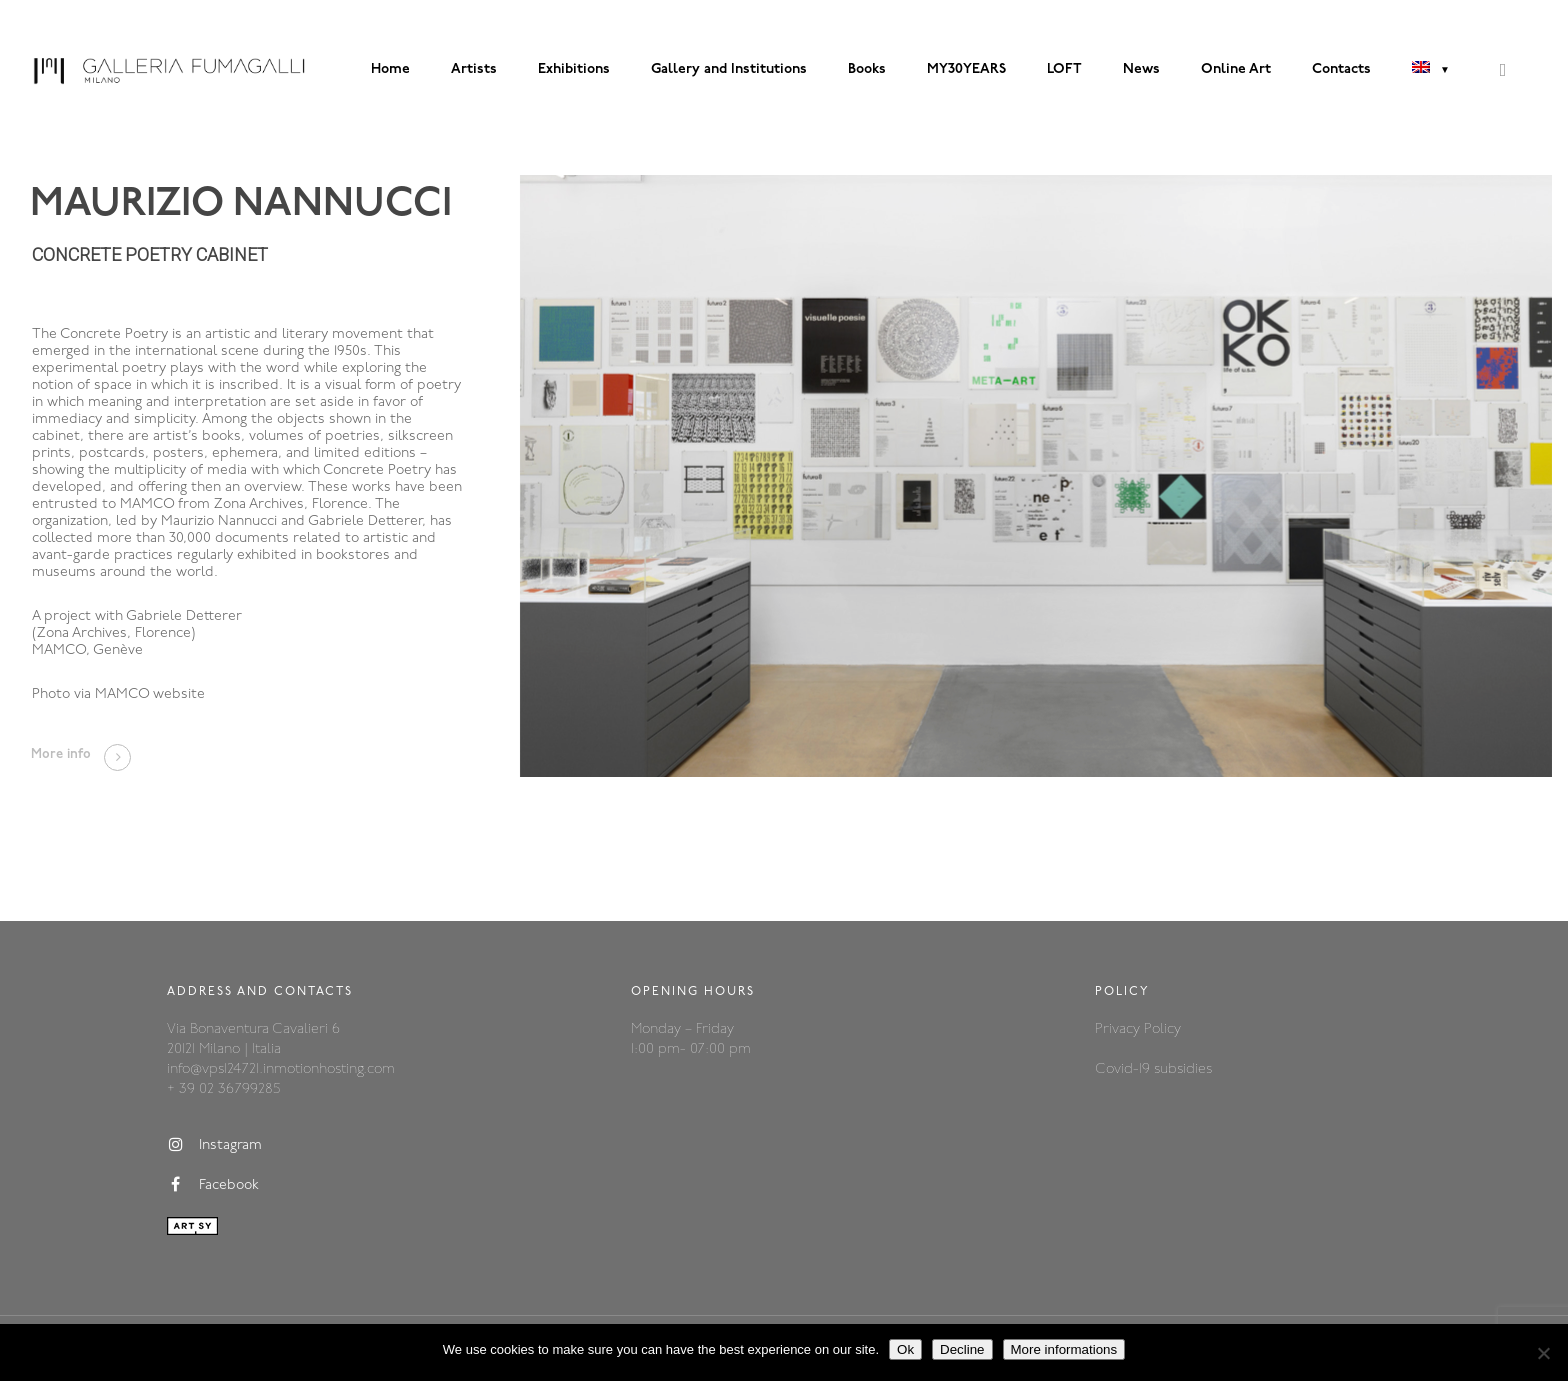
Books (867, 69)
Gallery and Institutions (729, 69)
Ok (905, 1349)
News (1141, 69)
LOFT (1064, 69)
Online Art (1236, 69)
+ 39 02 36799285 (223, 1089)
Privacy (1119, 1029)
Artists (474, 69)
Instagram (214, 1145)
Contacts (1341, 69)
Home (390, 69)
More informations (1064, 1349)
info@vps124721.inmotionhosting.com (281, 1069)
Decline (962, 1349)
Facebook (213, 1185)
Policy (1162, 1029)
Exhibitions (574, 69)
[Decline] (1543, 1353)
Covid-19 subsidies (1153, 1069)
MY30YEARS (966, 69)
